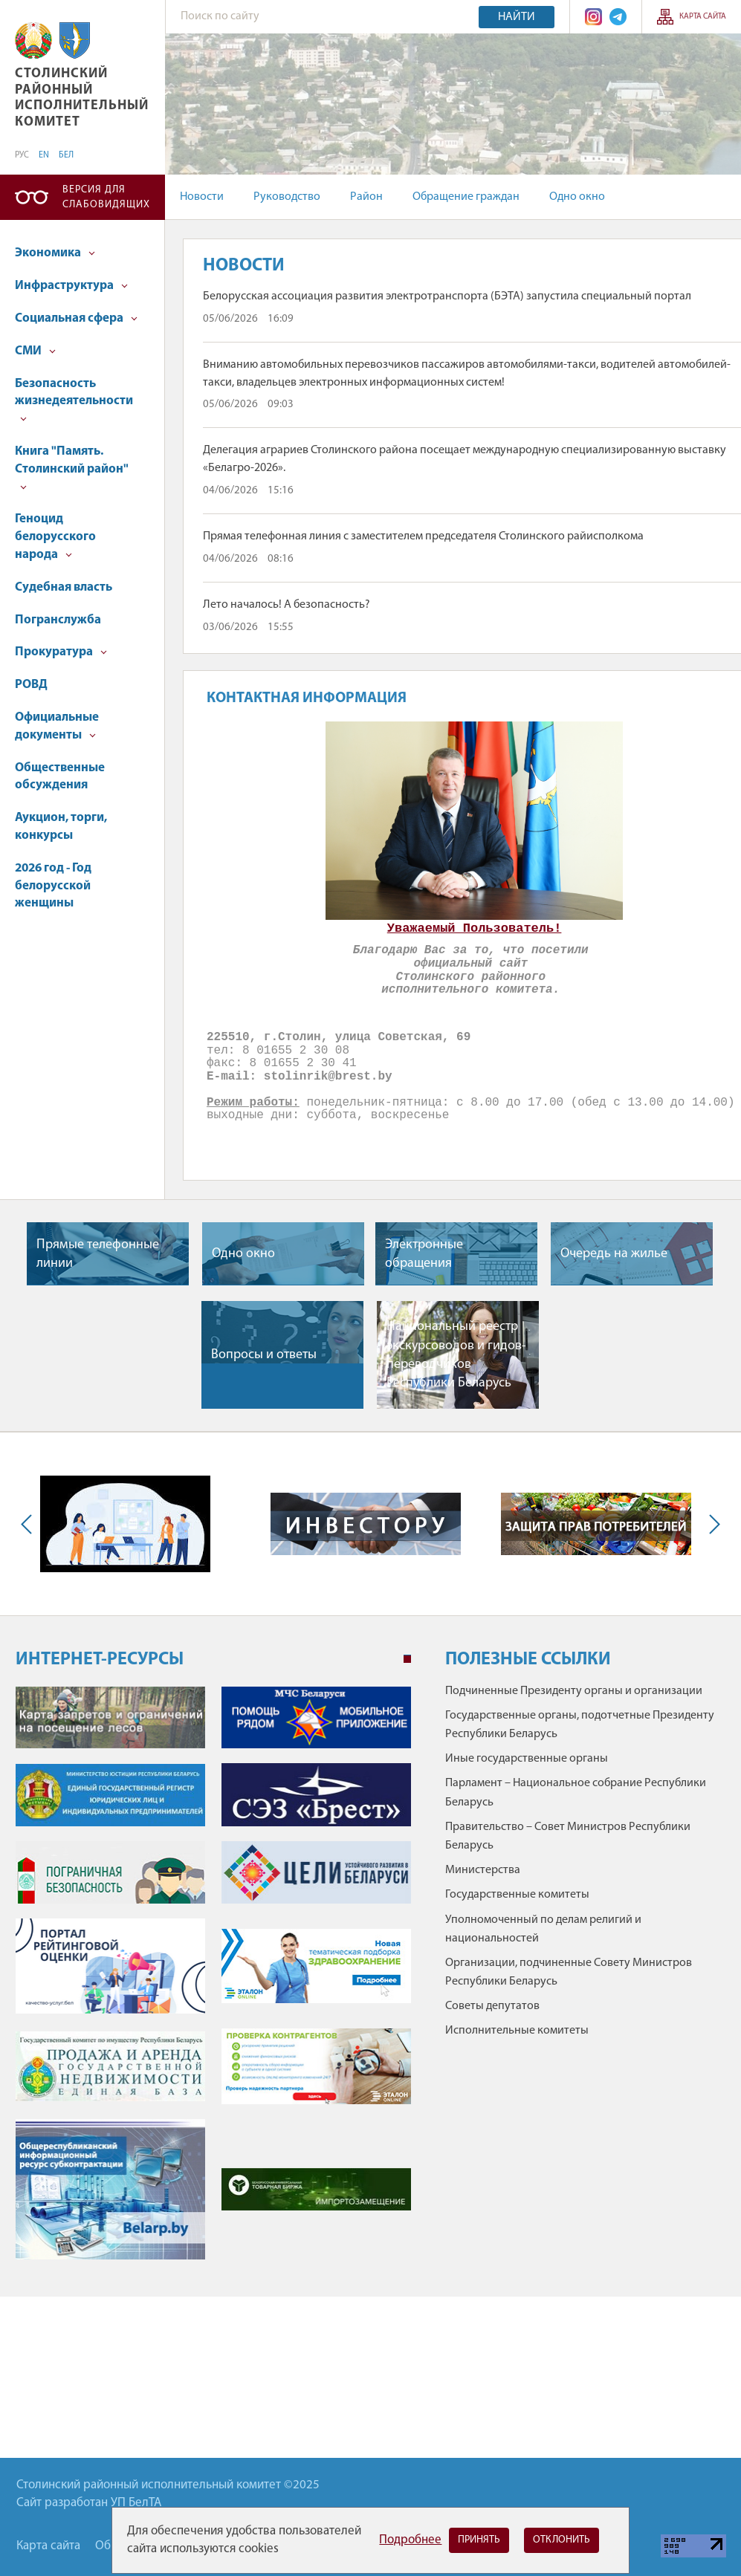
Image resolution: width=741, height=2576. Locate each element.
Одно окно (577, 197)
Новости (202, 197)
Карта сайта (702, 17)
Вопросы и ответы (264, 1355)
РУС (22, 155)
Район (366, 197)
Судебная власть (63, 587)
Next (711, 1524)
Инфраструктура (71, 285)
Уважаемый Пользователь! (474, 928)
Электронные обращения (424, 1254)
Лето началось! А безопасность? (286, 605)
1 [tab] (407, 1659)
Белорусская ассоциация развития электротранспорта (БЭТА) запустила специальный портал (447, 296)
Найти (516, 17)
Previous (30, 1524)
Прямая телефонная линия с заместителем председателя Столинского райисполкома (423, 536)
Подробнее (410, 2540)
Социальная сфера (76, 318)
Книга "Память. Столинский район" (72, 467)
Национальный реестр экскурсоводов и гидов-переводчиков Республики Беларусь (456, 1355)
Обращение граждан (466, 197)
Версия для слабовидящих (106, 197)
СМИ (35, 351)
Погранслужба (58, 620)
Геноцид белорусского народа (55, 537)
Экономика (55, 253)
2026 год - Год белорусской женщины (53, 886)
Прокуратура (61, 652)
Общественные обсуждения (60, 777)
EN (44, 155)
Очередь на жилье (613, 1254)
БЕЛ (66, 155)
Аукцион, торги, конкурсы (61, 826)
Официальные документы (57, 726)
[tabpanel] (213, 1980)
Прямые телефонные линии (97, 1254)
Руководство (286, 197)
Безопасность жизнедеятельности (74, 400)
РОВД (31, 684)
